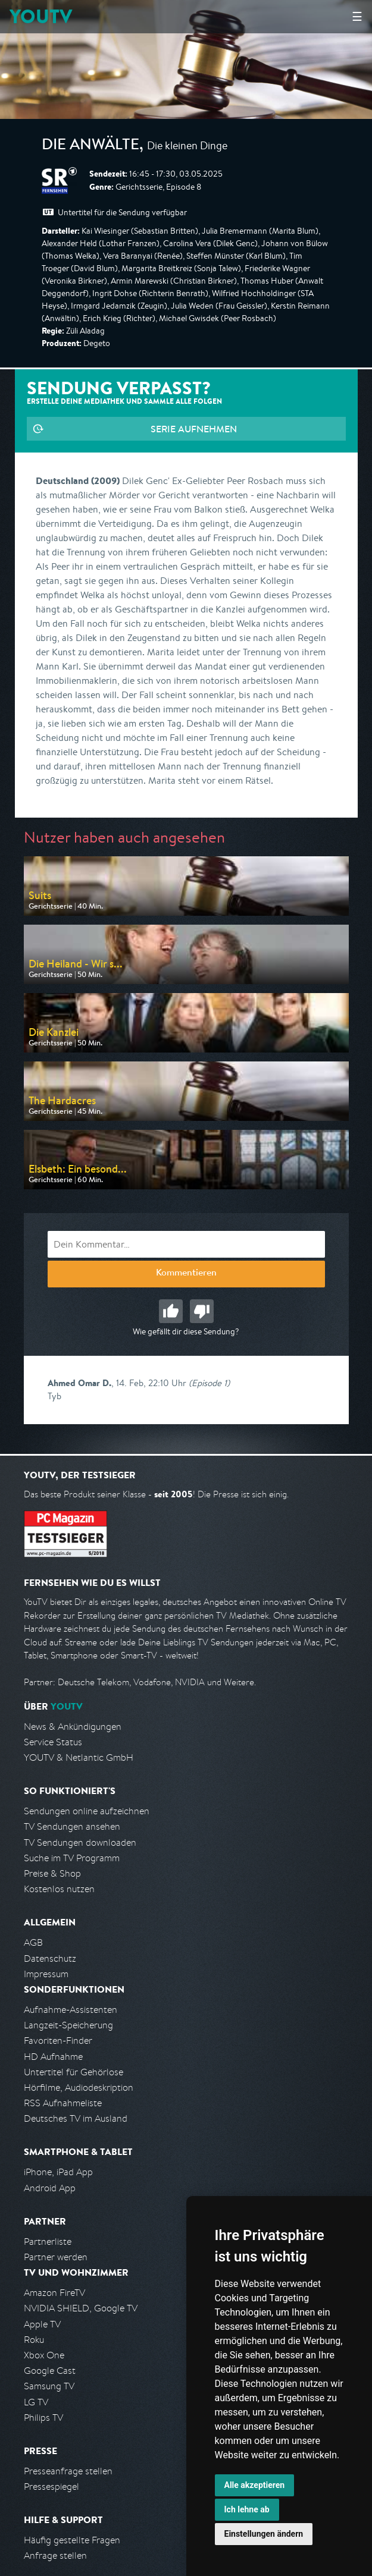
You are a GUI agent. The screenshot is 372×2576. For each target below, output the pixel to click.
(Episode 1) (209, 1382)
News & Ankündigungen (72, 1726)
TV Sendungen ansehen (72, 1826)
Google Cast (50, 2370)
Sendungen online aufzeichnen (86, 1811)
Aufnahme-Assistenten (70, 2009)
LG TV (36, 2402)
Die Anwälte (90, 146)
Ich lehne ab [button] (247, 2509)
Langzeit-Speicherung (68, 2025)
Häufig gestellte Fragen (72, 2540)
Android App (50, 2188)
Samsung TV (49, 2386)
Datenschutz (50, 1958)
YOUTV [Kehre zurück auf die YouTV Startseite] (41, 16)
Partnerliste (47, 2241)
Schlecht (202, 1311)
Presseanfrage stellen (68, 2471)
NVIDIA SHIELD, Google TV (80, 2308)
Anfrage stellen (55, 2555)
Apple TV (42, 2324)
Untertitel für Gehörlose (73, 2072)
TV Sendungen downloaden (80, 1842)
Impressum (46, 1974)
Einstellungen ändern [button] (264, 2534)
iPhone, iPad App (58, 2172)
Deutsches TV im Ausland (75, 2118)
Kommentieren (186, 1273)
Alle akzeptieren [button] (254, 2485)
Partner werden (55, 2257)
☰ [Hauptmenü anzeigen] (357, 16)
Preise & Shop (52, 1873)
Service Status (53, 1742)
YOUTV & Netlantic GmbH (78, 1757)
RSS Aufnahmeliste (63, 2103)
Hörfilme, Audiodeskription (78, 2087)
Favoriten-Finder (58, 2040)
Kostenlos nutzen (59, 1889)
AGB (33, 1942)
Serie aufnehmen (194, 428)
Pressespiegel (51, 2486)
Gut (171, 1311)
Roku (34, 2339)
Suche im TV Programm (72, 1858)
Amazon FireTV (54, 2292)
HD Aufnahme (53, 2056)
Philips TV (43, 2417)
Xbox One (44, 2355)
